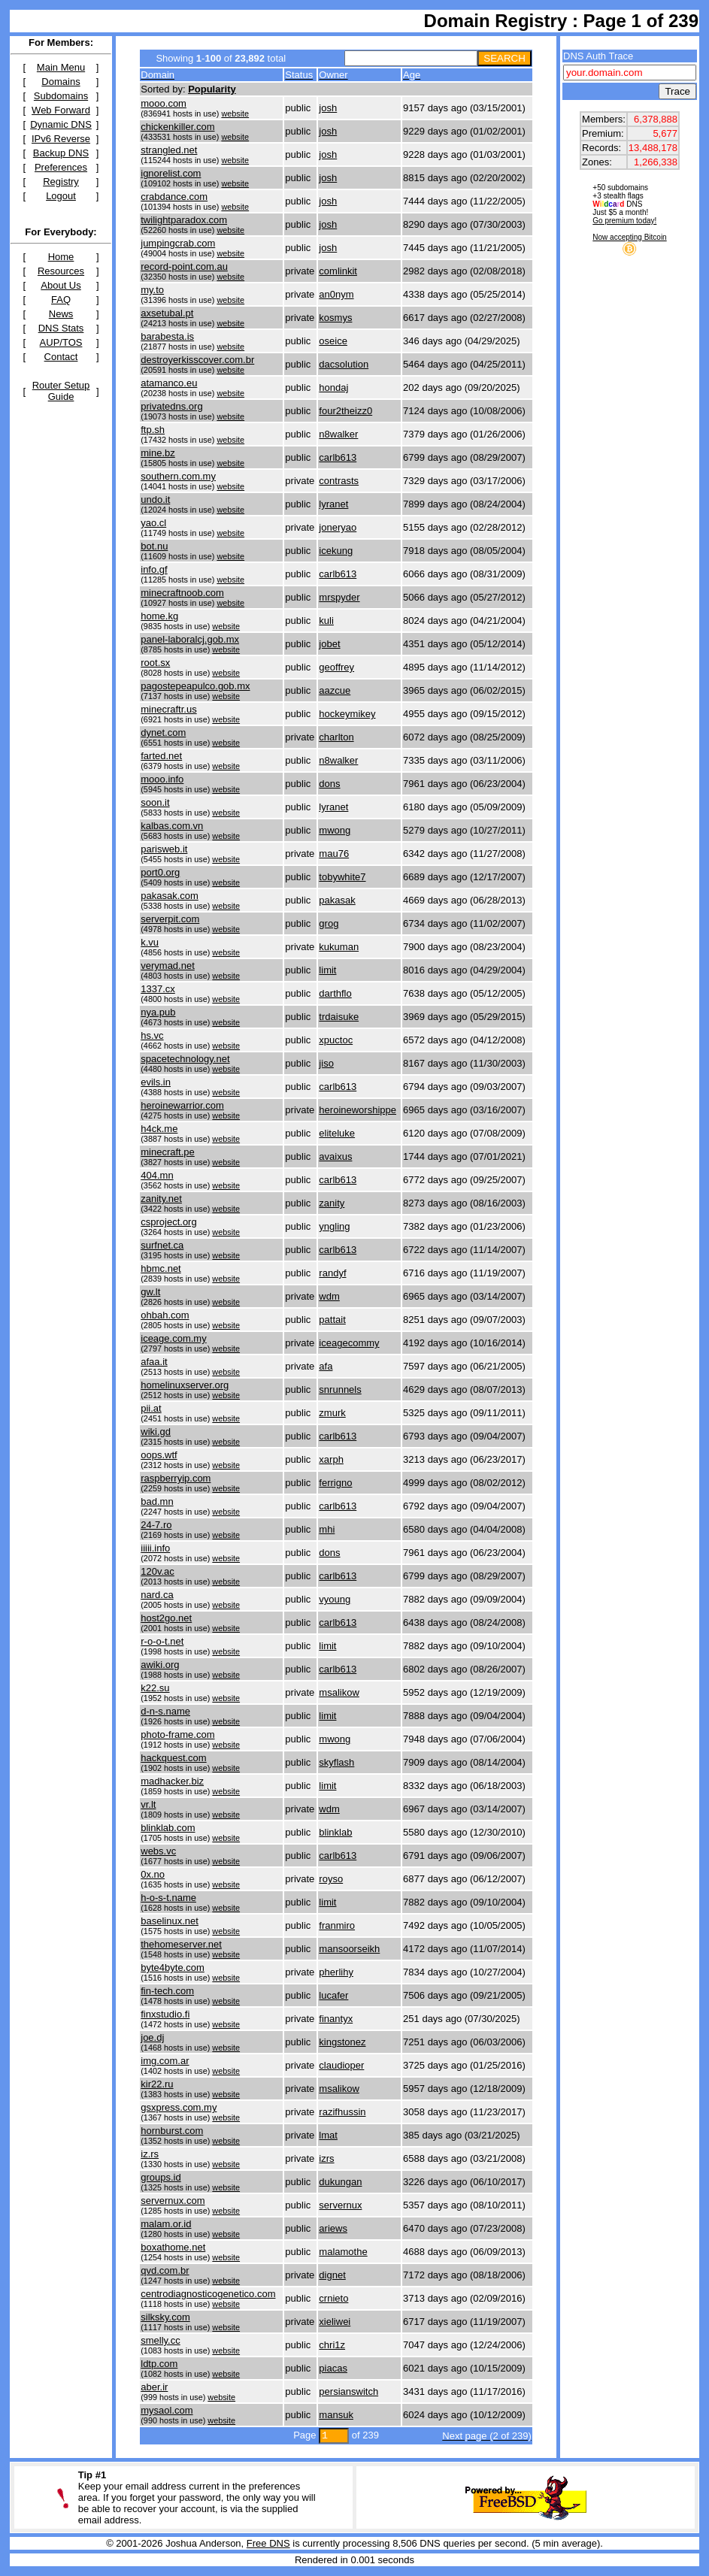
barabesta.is (167, 336)
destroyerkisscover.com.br (197, 359)
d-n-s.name (165, 1711)
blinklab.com (168, 1827)
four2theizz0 (345, 410)
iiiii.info (155, 1548)
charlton (336, 737)
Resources (61, 271)
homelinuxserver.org (185, 1385)
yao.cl (153, 522)
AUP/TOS (61, 342)
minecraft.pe (168, 1152)
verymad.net (168, 965)
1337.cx (158, 988)
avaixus (335, 1156)
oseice (333, 341)
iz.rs (150, 2154)
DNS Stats (61, 328)
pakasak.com (169, 895)
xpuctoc (336, 1040)
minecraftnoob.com (182, 592)
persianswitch (348, 2391)
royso (331, 1878)
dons (329, 783)
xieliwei (334, 2321)
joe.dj (152, 2037)
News (61, 313)
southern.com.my (178, 476)
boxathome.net (173, 2247)
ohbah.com (165, 1315)
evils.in (156, 1082)
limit (327, 970)
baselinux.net (169, 1921)
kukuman (339, 946)
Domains (60, 81)
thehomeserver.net (181, 1944)
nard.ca (157, 1594)
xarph (331, 1459)
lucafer (333, 1995)
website (235, 113)
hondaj (333, 387)
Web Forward (61, 110)
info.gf (154, 569)
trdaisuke (339, 1016)
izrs (326, 2158)
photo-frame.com (177, 1734)
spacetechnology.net (185, 1058)
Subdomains (61, 95)
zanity (331, 1203)
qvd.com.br (165, 2270)
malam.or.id (166, 2223)
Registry (61, 181)
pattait (332, 1319)
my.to (152, 289)
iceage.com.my (173, 1338)
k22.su (155, 1688)
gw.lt (150, 1291)
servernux (340, 2205)
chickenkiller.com (177, 126)
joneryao (337, 527)
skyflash (336, 1762)
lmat (328, 2135)
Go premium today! (624, 220)
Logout (61, 195)
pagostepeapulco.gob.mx (195, 686)
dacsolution (343, 364)
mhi (327, 1529)
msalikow (339, 1692)
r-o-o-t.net (162, 1641)
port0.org (160, 872)
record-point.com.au (184, 266)
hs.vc (152, 1035)
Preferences (61, 167)
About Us (60, 285)
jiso (326, 1063)
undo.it (155, 499)
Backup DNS (61, 153)
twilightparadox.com (184, 220)
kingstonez (342, 2042)
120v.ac (157, 1571)
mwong (334, 830)
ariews (333, 2228)
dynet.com (163, 732)
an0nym (336, 294)
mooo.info (162, 779)
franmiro (337, 1925)
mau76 (334, 853)
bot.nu (154, 546)
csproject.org (168, 1221)
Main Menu (61, 67)
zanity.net (161, 1198)
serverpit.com (170, 919)
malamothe (343, 2251)
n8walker (338, 434)
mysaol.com (166, 2410)
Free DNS (268, 2543)
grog (328, 923)
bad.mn (157, 1501)
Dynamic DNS (61, 124)
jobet (329, 643)
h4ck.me (159, 1128)
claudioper (341, 2065)
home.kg (159, 616)
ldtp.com (159, 2363)
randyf (332, 1273)
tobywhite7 (342, 876)
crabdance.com (174, 196)
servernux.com (173, 2200)
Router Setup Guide (61, 391)
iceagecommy (349, 1343)
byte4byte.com (173, 1967)
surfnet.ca (162, 1245)
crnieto (333, 2298)
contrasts (339, 480)
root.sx (155, 662)
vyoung (334, 1599)
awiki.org (160, 1664)
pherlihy (336, 1972)
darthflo (335, 993)
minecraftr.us (168, 709)
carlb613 (337, 457)
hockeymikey (347, 713)
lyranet (333, 504)
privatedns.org (171, 406)
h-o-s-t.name (168, 1897)
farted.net (161, 755)
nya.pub (158, 1012)
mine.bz (158, 453)
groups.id (160, 2177)
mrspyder (339, 597)
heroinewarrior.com (182, 1105)
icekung (336, 550)
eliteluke (337, 1133)
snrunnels (340, 1389)
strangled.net (169, 150)
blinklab (335, 1832)
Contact (61, 356)
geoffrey (336, 667)
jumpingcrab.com (178, 243)
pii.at (151, 1408)
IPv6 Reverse (61, 138)
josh (328, 108)
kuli (326, 620)
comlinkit (338, 271)
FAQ (61, 299)
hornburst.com (172, 2130)
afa (325, 1366)
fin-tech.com (167, 1990)
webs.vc (158, 1851)
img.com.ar (165, 2060)
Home (61, 256)
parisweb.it (164, 849)
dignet (332, 2275)
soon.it (155, 802)
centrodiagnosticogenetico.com (208, 2293)
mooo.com (163, 103)
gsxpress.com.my (179, 2107)
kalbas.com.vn (172, 825)
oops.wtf (159, 1455)
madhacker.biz (172, 1781)
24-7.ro (156, 1524)
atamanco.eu (169, 383)
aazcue (334, 690)
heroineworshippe (357, 1109)
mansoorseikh (349, 1948)
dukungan (340, 2181)
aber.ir (154, 2387)
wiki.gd (156, 1431)
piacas (333, 2368)
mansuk (336, 2414)
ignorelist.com (171, 173)
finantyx (336, 2018)
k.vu (150, 942)
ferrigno (335, 1482)
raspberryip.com (176, 1478)
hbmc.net (160, 1268)
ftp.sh (153, 429)
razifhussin (342, 2111)
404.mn (157, 1175)
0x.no (153, 1874)
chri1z (332, 2344)
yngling (334, 1226)
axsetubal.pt (167, 313)
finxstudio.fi (165, 2014)
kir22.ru (157, 2084)
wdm (329, 1296)
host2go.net (166, 1618)
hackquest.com (173, 1757)
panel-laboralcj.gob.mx (190, 639)
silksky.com (165, 2317)
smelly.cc (160, 2340)
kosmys (335, 317)
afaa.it (154, 1361)
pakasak (337, 900)
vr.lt (148, 1804)
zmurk (332, 1412)
